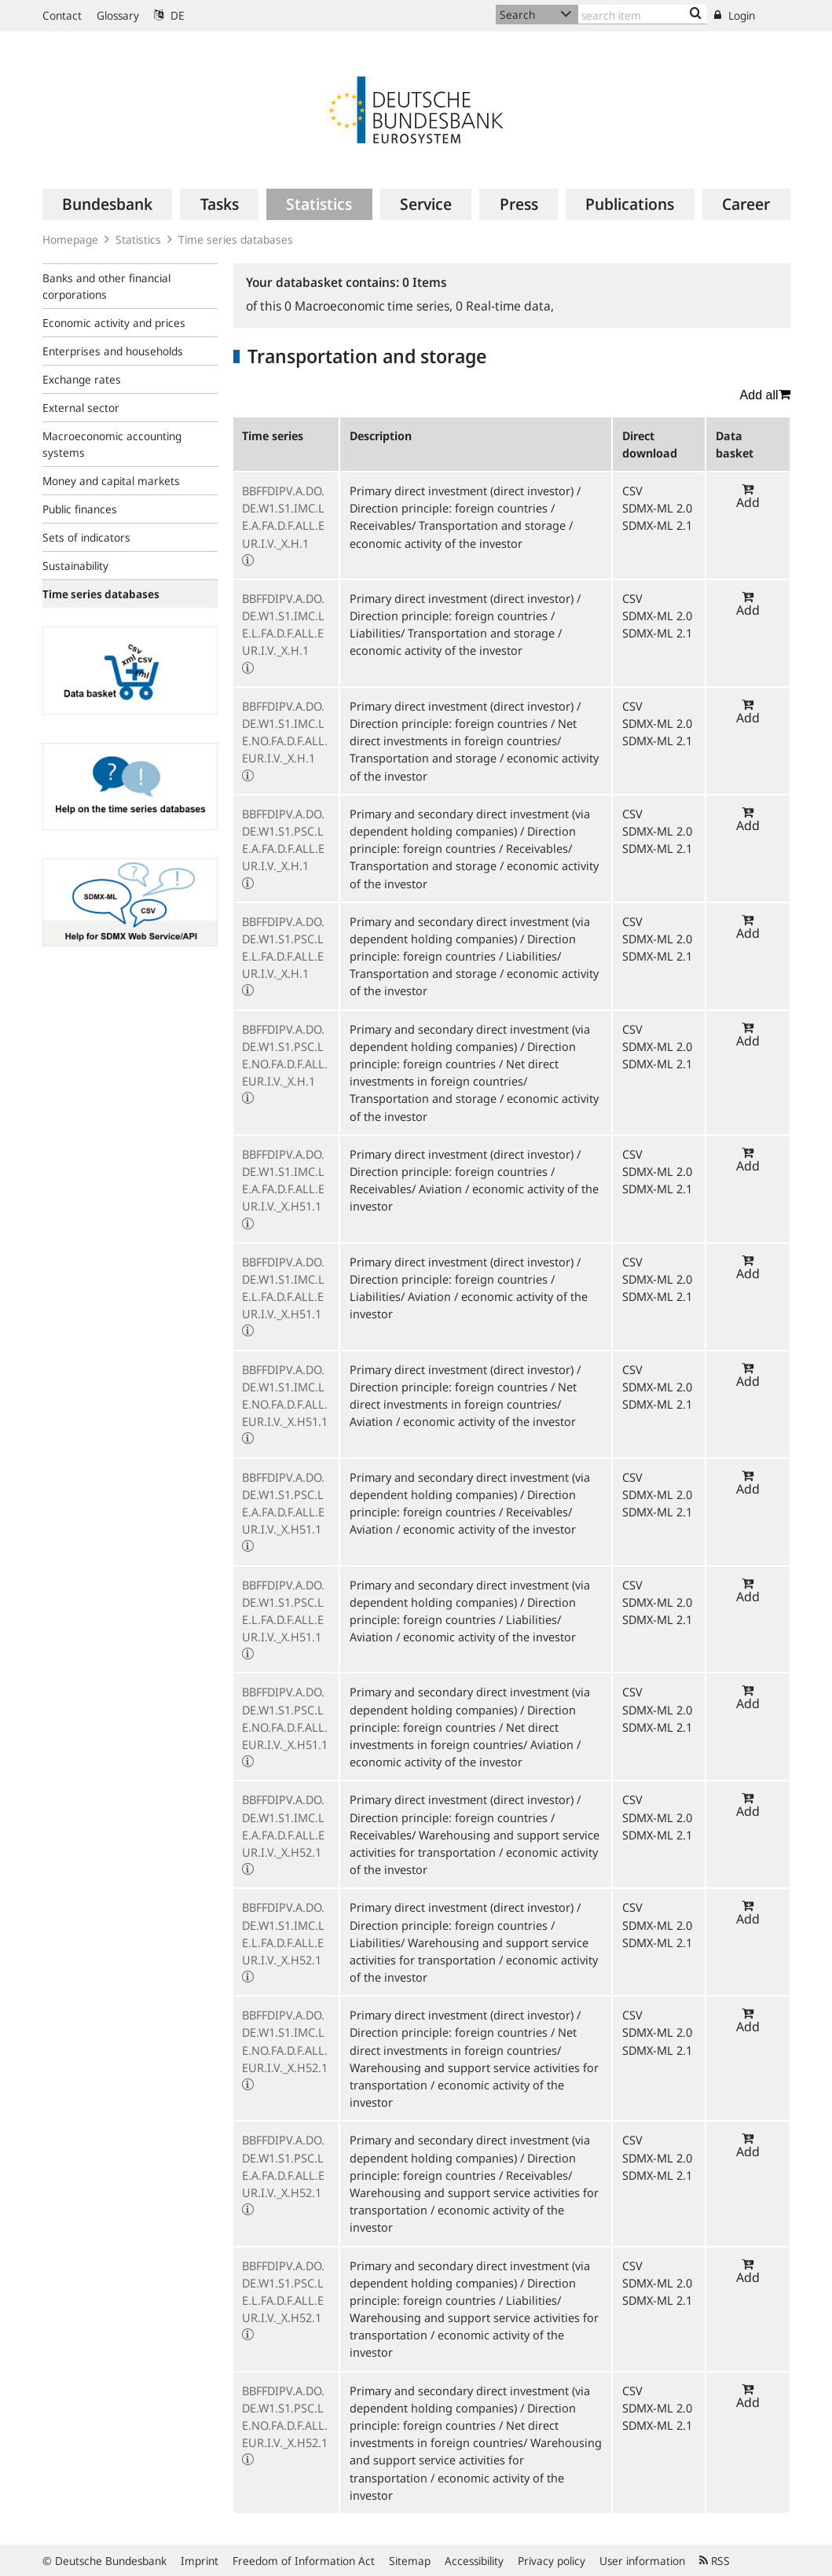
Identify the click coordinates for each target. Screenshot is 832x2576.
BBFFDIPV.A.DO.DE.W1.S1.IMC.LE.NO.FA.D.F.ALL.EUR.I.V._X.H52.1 (285, 2041)
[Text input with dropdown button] (643, 14)
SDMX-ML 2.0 (657, 508)
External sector (80, 407)
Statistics (138, 239)
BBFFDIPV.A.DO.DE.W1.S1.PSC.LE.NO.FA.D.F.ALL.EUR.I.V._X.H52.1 (285, 2417)
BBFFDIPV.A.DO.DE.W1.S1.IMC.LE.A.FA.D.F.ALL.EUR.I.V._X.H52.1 (283, 1825)
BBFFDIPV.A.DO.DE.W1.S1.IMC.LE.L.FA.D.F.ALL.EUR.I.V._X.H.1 (283, 624)
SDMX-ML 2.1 (657, 525)
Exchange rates (81, 379)
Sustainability (75, 565)
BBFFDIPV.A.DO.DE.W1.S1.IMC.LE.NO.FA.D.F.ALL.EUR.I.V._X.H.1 (285, 732)
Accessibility (474, 2560)
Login (734, 15)
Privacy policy (551, 2560)
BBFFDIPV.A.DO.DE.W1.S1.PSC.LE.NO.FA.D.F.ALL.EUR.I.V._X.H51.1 (285, 1718)
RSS (714, 2560)
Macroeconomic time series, (370, 305)
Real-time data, (505, 305)
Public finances (79, 509)
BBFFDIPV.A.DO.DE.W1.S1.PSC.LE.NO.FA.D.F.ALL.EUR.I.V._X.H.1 (285, 1055)
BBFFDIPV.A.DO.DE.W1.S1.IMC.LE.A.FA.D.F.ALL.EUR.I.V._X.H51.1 (283, 1180)
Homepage (70, 239)
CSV (632, 490)
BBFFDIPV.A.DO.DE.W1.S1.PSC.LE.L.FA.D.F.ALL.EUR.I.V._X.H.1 (283, 947)
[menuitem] (107, 204)
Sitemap (410, 2560)
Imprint (199, 2560)
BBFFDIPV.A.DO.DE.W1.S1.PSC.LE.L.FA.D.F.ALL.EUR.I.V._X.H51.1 (283, 1611)
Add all (765, 395)
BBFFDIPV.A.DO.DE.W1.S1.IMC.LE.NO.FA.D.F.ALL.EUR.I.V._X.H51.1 (285, 1395)
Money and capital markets (111, 480)
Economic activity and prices (113, 322)
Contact (62, 15)
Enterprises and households (112, 351)
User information (642, 2560)
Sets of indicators (86, 537)
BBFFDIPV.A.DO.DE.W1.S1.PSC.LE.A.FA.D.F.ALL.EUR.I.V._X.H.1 (283, 840)
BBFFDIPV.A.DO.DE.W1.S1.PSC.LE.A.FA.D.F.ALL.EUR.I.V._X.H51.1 (283, 1503)
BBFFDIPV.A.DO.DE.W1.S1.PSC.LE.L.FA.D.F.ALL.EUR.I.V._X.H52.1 (283, 2292)
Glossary (118, 15)
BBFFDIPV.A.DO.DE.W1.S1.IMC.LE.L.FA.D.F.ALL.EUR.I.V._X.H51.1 (283, 1288)
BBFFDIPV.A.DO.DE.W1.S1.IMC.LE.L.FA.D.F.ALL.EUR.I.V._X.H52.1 (283, 1933)
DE (169, 15)
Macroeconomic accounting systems (111, 444)
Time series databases (235, 239)
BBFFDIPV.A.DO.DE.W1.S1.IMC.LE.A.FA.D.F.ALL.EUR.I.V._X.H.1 (283, 517)
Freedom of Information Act (304, 2560)
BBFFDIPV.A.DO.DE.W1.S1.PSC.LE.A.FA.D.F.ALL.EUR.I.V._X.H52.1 (283, 2166)
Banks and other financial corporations (106, 286)
